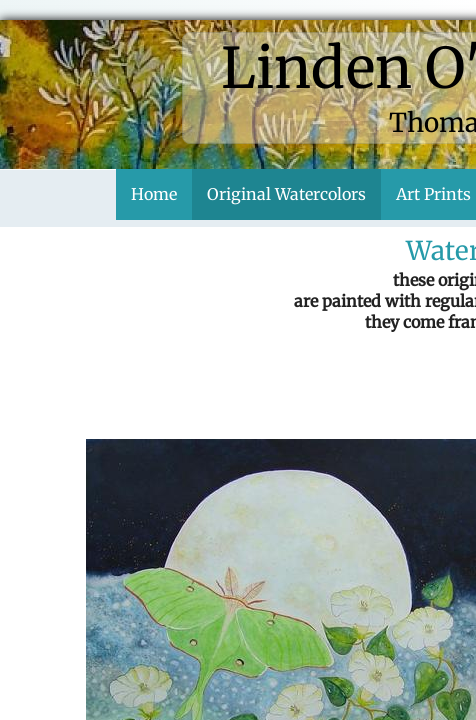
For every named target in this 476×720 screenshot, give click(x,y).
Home (154, 194)
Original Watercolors (286, 194)
